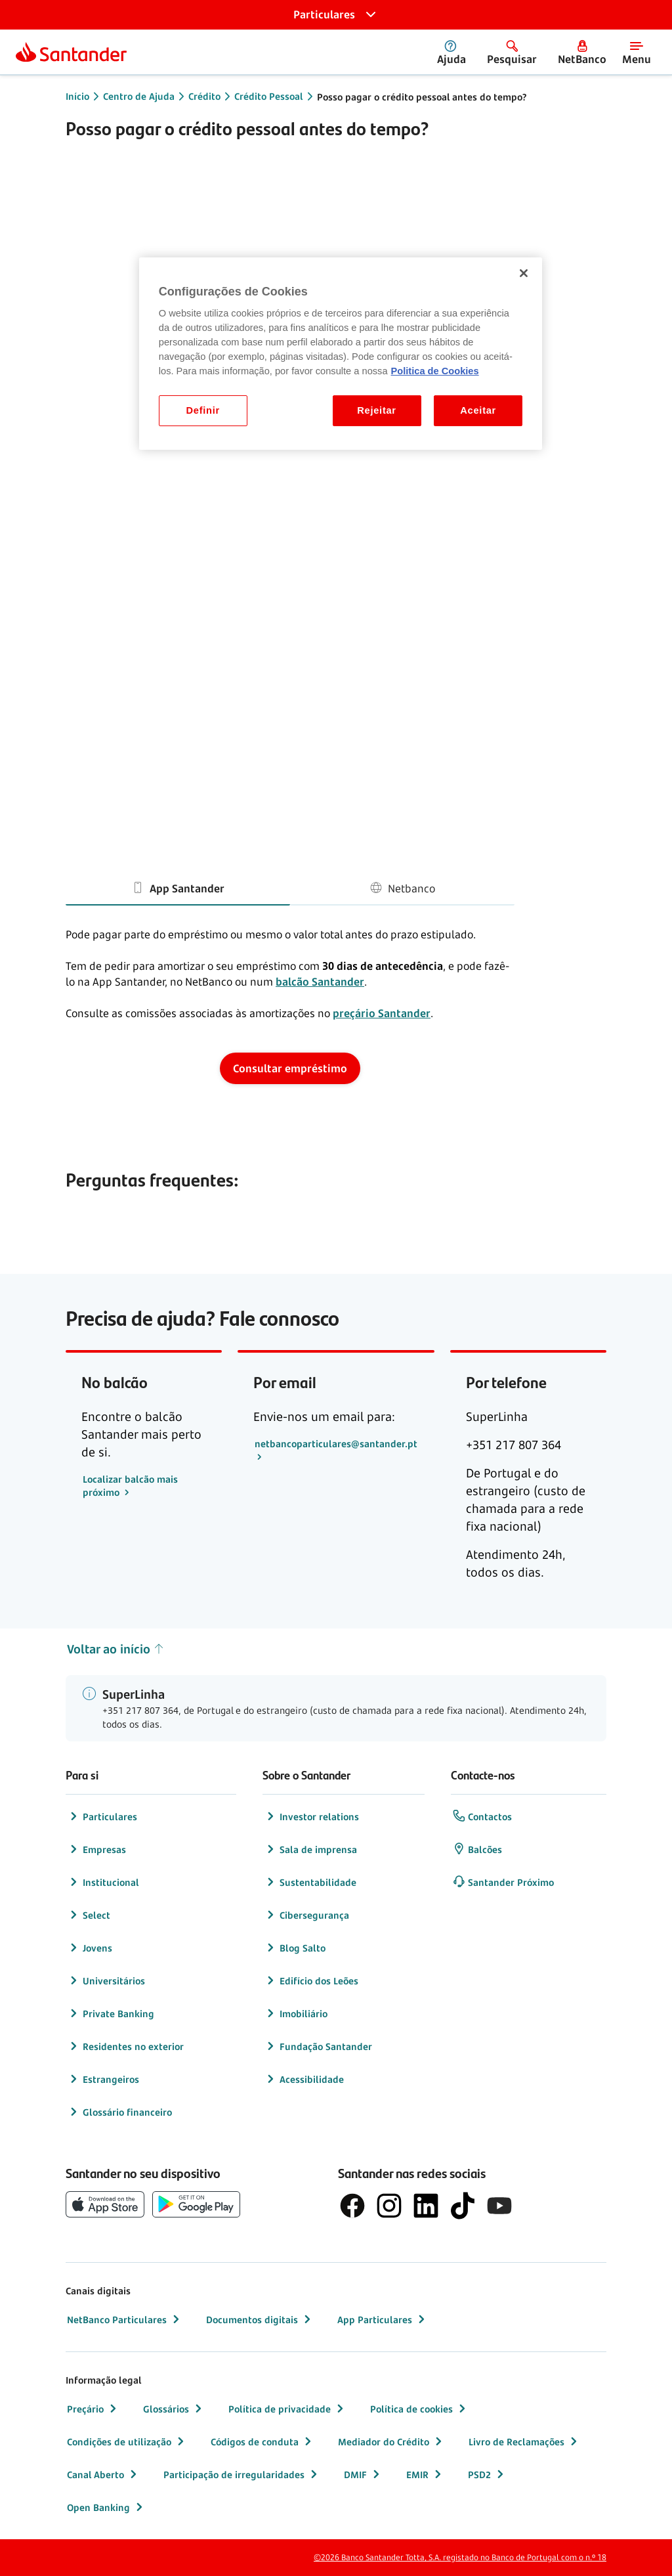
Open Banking (106, 2507)
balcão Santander (320, 981)
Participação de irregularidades (241, 2474)
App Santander (177, 887)
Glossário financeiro (119, 2112)
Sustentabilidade (310, 1882)
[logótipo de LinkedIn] (425, 2205)
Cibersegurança (306, 1915)
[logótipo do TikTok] (462, 2205)
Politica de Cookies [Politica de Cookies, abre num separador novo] (435, 371)
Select (88, 1915)
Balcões (477, 1849)
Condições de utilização (127, 2441)
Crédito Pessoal (268, 96)
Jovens (89, 1947)
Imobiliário (295, 2013)
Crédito (204, 96)
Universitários (106, 1980)
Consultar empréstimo (290, 1068)
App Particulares (382, 2319)
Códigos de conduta (262, 2441)
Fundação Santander (318, 2046)
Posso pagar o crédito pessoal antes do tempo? (422, 97)
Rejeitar (376, 410)
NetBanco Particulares (124, 2319)
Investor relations (311, 1816)
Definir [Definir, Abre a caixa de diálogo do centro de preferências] (203, 410)
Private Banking (110, 2013)
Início (77, 96)
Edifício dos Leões (311, 1980)
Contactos (482, 1816)
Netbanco (402, 887)
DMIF (363, 2474)
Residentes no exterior (125, 2046)
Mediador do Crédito (391, 2441)
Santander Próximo (503, 1882)
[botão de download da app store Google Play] (196, 2204)
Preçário (93, 2408)
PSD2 (487, 2474)
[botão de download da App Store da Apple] (105, 2204)
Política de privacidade (287, 2408)
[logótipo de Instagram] (389, 2205)
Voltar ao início (116, 1649)
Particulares (102, 1816)
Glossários (174, 2408)
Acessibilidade (304, 2079)
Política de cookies (419, 2408)
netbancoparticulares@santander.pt (336, 1443)
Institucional (103, 1882)
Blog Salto (295, 1947)
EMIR (425, 2474)
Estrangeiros (103, 2079)
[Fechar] (523, 273)
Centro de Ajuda (139, 96)
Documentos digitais (260, 2319)
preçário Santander (381, 1013)
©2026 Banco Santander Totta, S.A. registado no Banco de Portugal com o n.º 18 (460, 2557)
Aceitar (478, 410)
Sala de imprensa (310, 1849)
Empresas (96, 1849)
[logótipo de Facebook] (352, 2205)
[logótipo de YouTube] (499, 2205)
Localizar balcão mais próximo (130, 1485)
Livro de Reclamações (524, 2441)
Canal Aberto (103, 2474)
